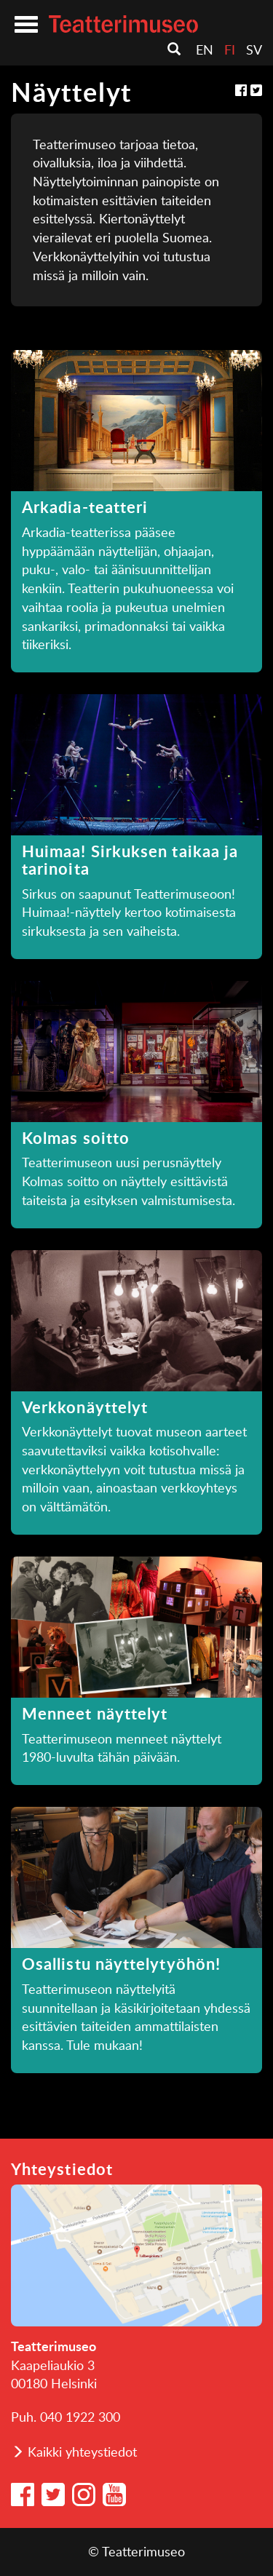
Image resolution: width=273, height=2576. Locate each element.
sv (254, 49)
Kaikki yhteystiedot (82, 2451)
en (204, 49)
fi (229, 49)
